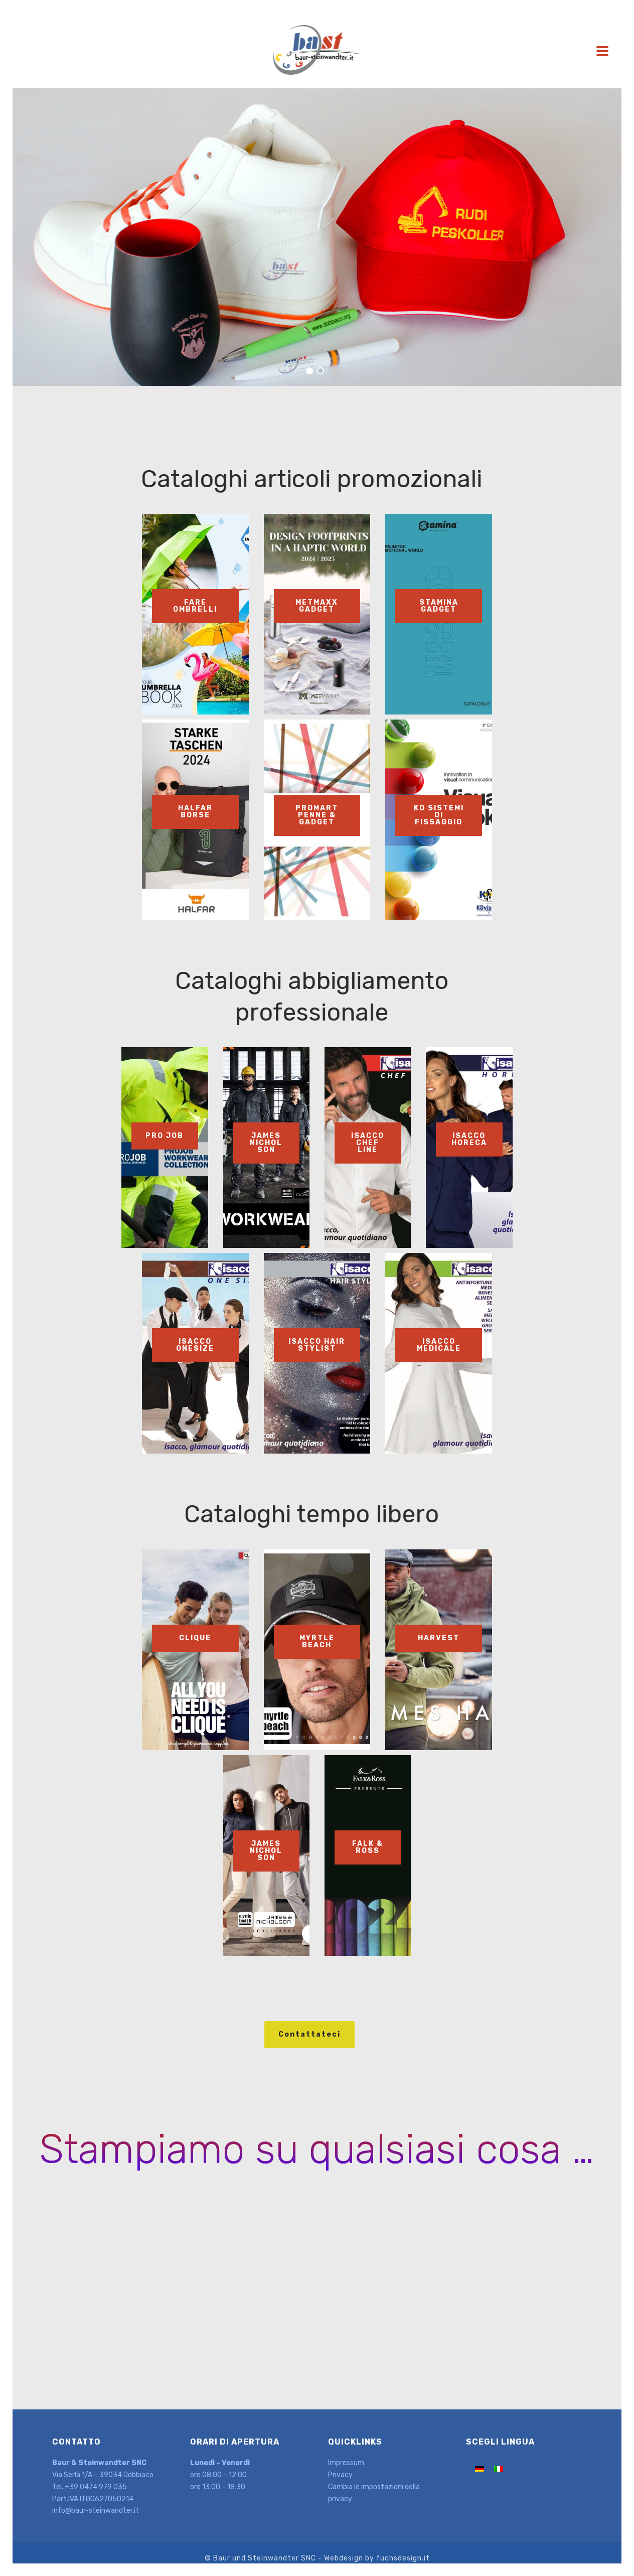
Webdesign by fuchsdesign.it (377, 2558)
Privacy (340, 2475)
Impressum (346, 2463)
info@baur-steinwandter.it (95, 2510)
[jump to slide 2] (320, 370)
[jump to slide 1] (309, 370)
